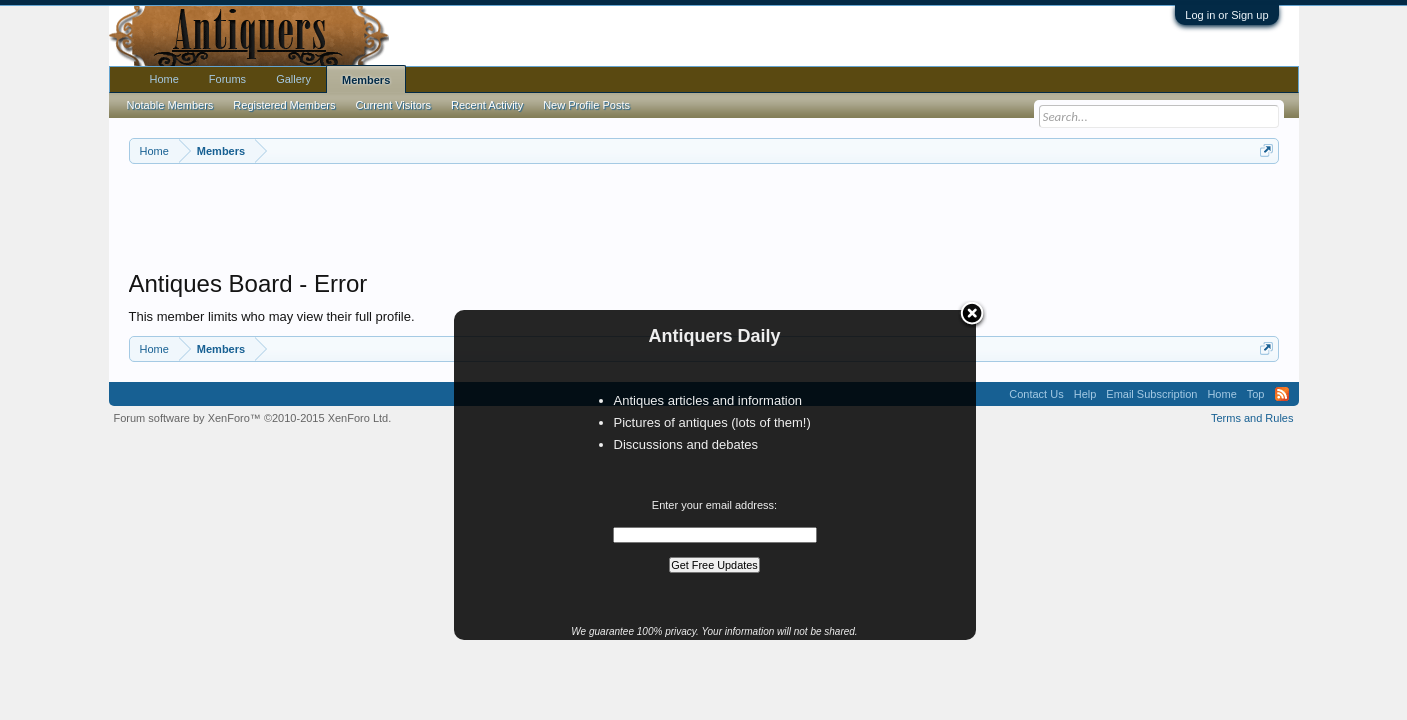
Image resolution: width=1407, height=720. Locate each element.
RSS (1282, 394)
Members (366, 80)
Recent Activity (487, 105)
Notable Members (170, 105)
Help (1085, 394)
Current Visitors (393, 105)
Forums (227, 79)
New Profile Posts (586, 105)
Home (164, 79)
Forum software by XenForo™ (253, 418)
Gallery (293, 79)
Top (1256, 394)
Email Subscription (1151, 394)
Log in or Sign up (1226, 15)
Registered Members (284, 105)
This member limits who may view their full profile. (272, 316)
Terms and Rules (1252, 418)
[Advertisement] (704, 219)
